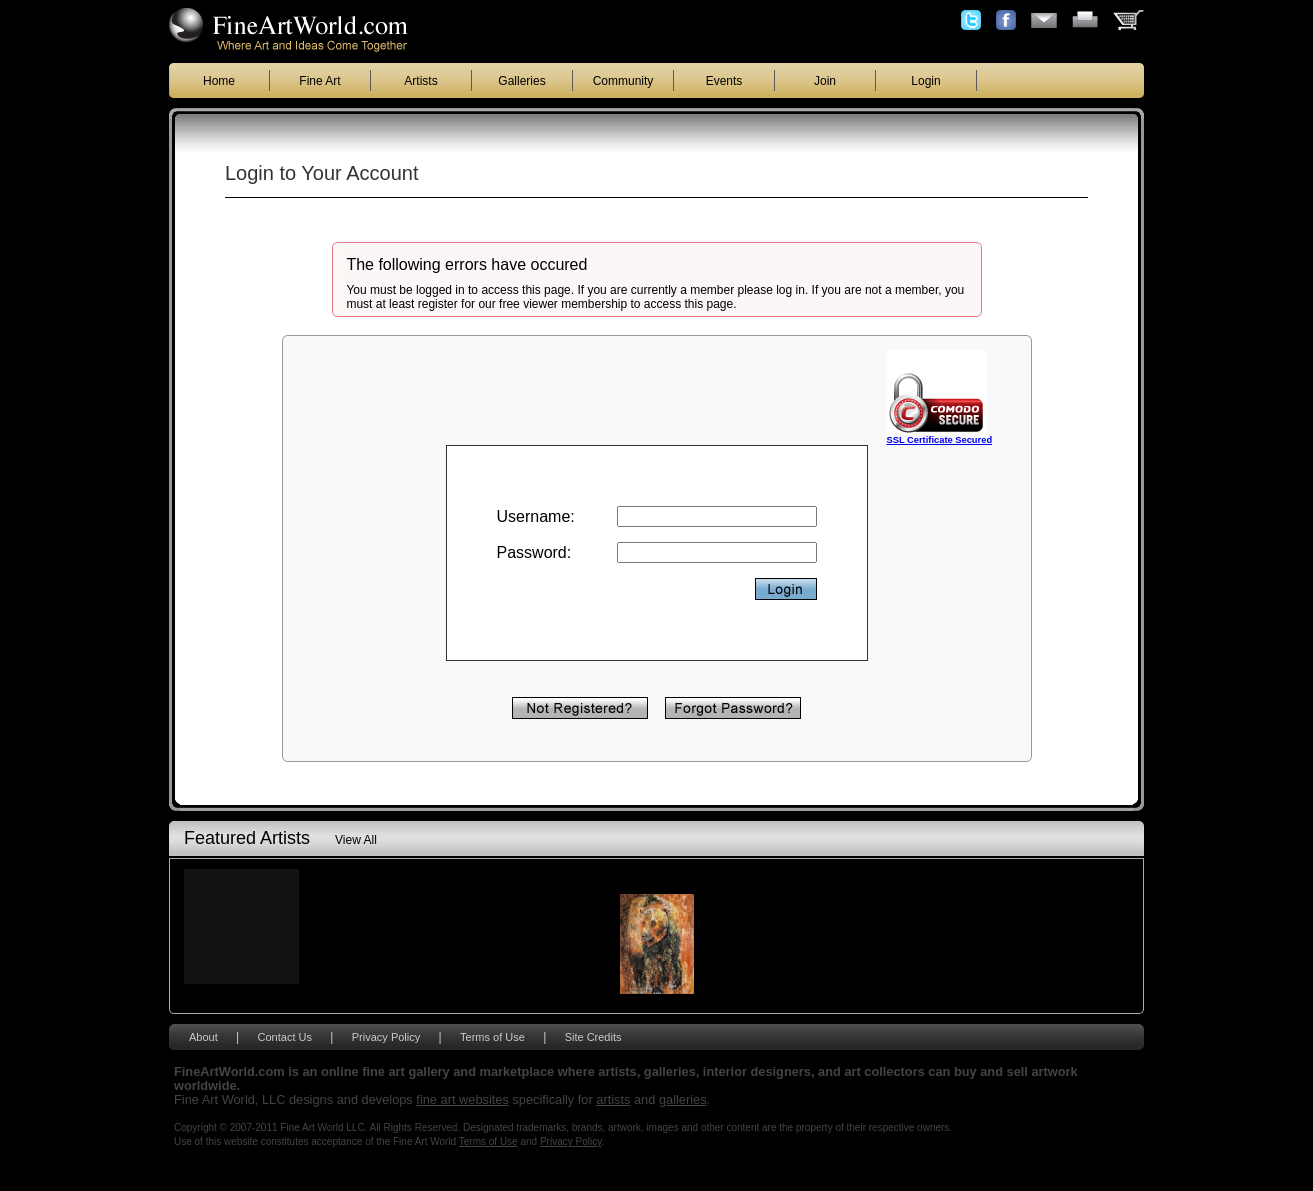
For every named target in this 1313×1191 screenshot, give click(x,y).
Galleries (521, 81)
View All (356, 840)
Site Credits (593, 1037)
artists (613, 1099)
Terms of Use (492, 1037)
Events (724, 81)
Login (925, 81)
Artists (420, 81)
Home (219, 81)
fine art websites (462, 1099)
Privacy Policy (386, 1037)
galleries (683, 1099)
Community (623, 81)
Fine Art (319, 81)
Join (825, 81)
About (203, 1037)
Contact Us (285, 1037)
